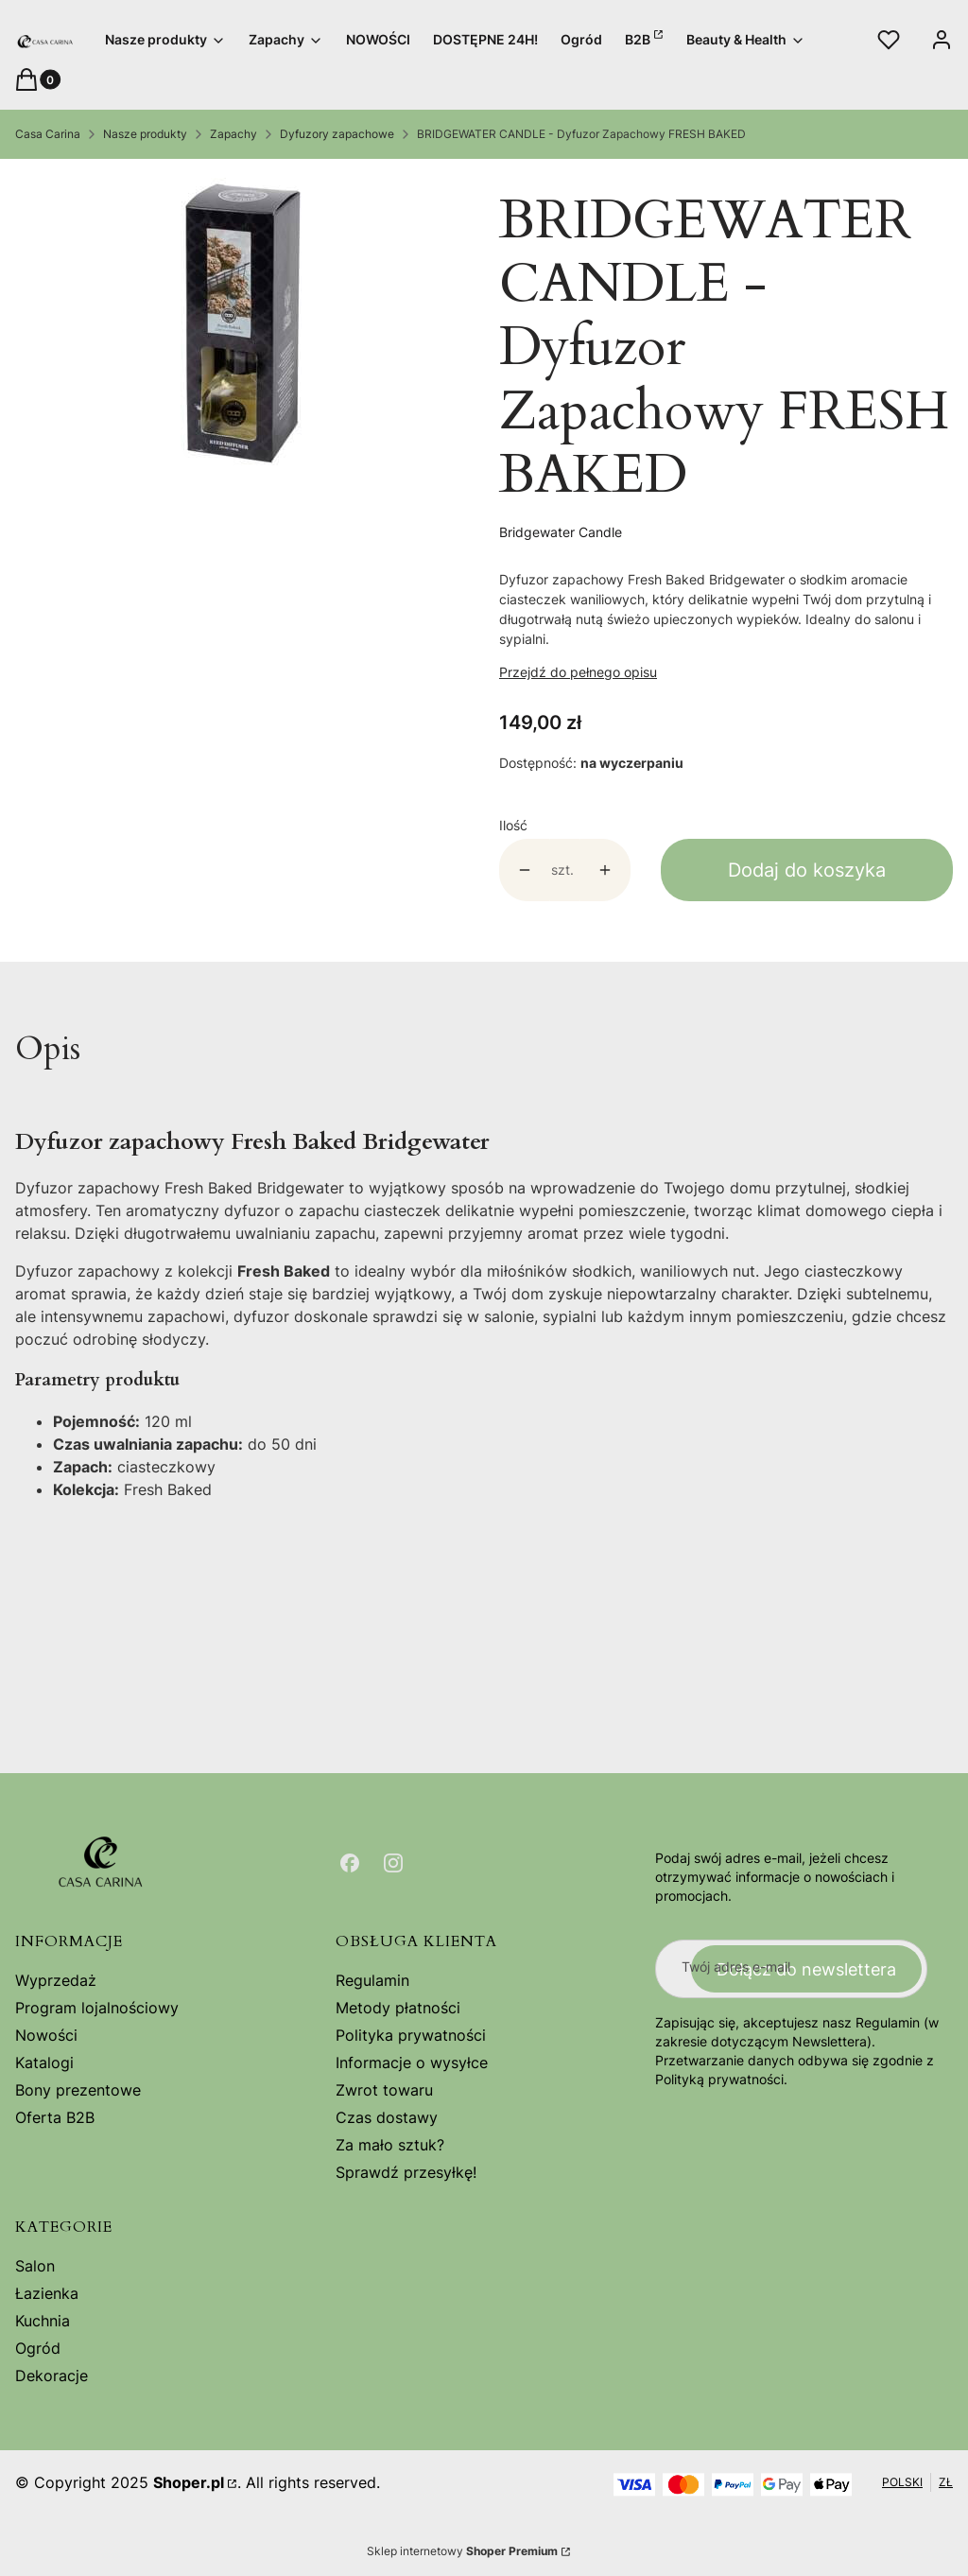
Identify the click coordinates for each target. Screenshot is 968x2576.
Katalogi (44, 2062)
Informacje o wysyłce (412, 2062)
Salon (35, 2265)
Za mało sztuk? (390, 2144)
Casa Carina (47, 134)
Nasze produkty (145, 134)
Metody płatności (398, 2007)
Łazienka (46, 2293)
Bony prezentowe (78, 2089)
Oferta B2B (55, 2117)
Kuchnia (42, 2320)
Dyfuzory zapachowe (337, 134)
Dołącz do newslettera (806, 1968)
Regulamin (372, 1980)
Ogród (37, 2348)
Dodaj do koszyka (807, 870)
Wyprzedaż (55, 1980)
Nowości (46, 2035)
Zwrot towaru (384, 2089)
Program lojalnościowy (97, 2007)
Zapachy (233, 134)
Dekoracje (51, 2375)
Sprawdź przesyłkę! (406, 2172)
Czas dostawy (387, 2117)
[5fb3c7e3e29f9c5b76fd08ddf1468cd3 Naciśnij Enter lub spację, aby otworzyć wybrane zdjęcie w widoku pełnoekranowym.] (242, 323)
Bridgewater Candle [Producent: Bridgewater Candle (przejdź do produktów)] (560, 532)
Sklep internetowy (462, 2551)
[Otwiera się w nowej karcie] (350, 1863)
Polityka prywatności (411, 2035)
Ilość (513, 825)
